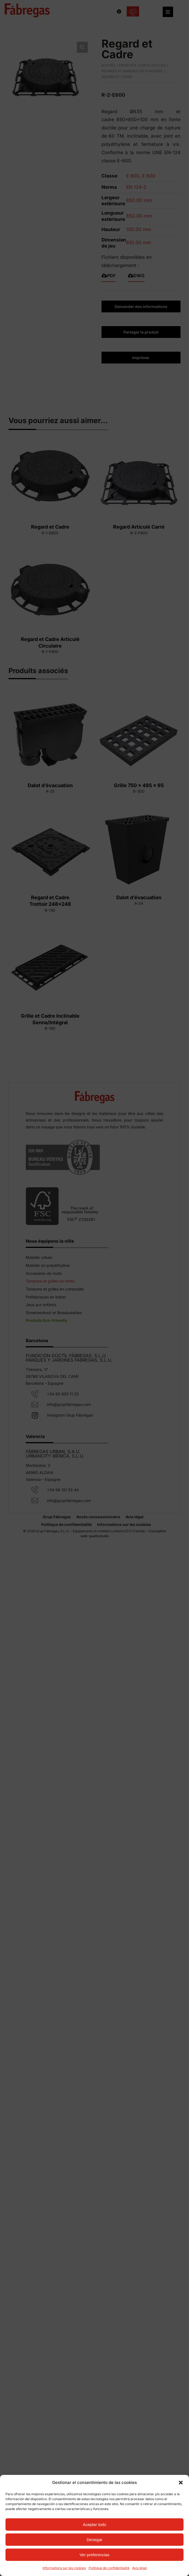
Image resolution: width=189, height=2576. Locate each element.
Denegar (95, 2539)
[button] (181, 2482)
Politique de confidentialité (109, 2568)
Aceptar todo (94, 2524)
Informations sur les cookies (64, 2568)
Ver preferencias (94, 2554)
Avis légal (139, 2568)
